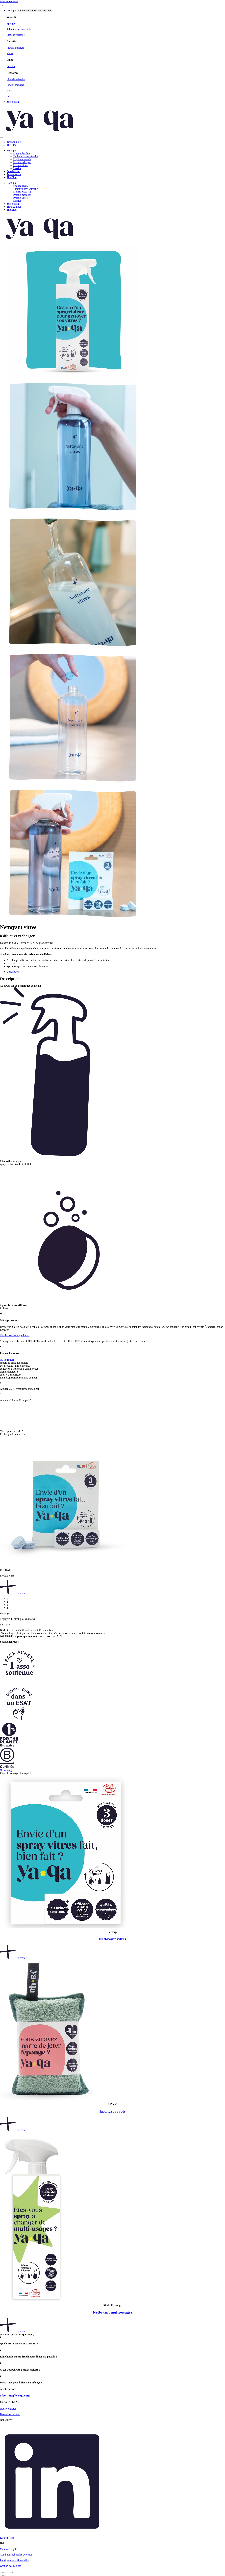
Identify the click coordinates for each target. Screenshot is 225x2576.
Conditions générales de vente (16, 2554)
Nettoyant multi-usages (112, 2312)
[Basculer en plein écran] (4, 2572)
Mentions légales (9, 2549)
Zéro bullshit (13, 171)
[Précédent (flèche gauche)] (1, 2575)
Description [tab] (13, 971)
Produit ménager (15, 47)
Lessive (11, 66)
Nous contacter (8, 2408)
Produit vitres (20, 165)
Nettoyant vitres (112, 1939)
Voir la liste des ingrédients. (14, 1335)
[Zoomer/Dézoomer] (1, 2572)
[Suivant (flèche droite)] (4, 2575)
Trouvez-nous (14, 174)
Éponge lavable (21, 153)
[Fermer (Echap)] (11, 2572)
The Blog (12, 177)
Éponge (11, 23)
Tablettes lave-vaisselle (19, 29)
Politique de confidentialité (14, 2560)
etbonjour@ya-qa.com (15, 2395)
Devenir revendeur (10, 2414)
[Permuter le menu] (1, 5)
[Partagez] (8, 2572)
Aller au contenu (9, 1)
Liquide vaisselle (16, 34)
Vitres (10, 53)
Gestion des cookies (10, 2565)
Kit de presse (7, 2537)
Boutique (11, 150)
